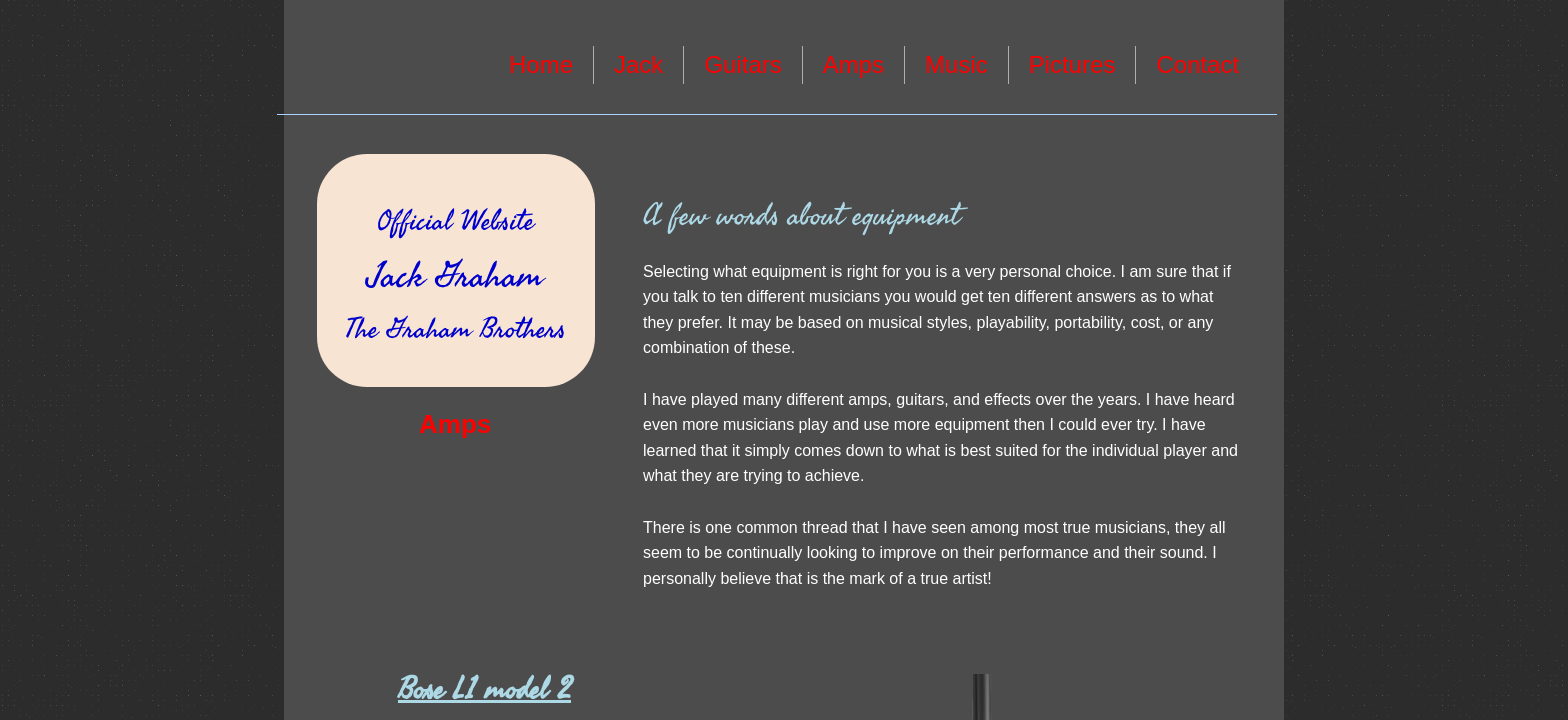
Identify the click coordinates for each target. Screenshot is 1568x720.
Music (956, 64)
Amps (853, 64)
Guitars (742, 64)
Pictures (1072, 64)
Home (541, 64)
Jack (638, 64)
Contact (1197, 64)
